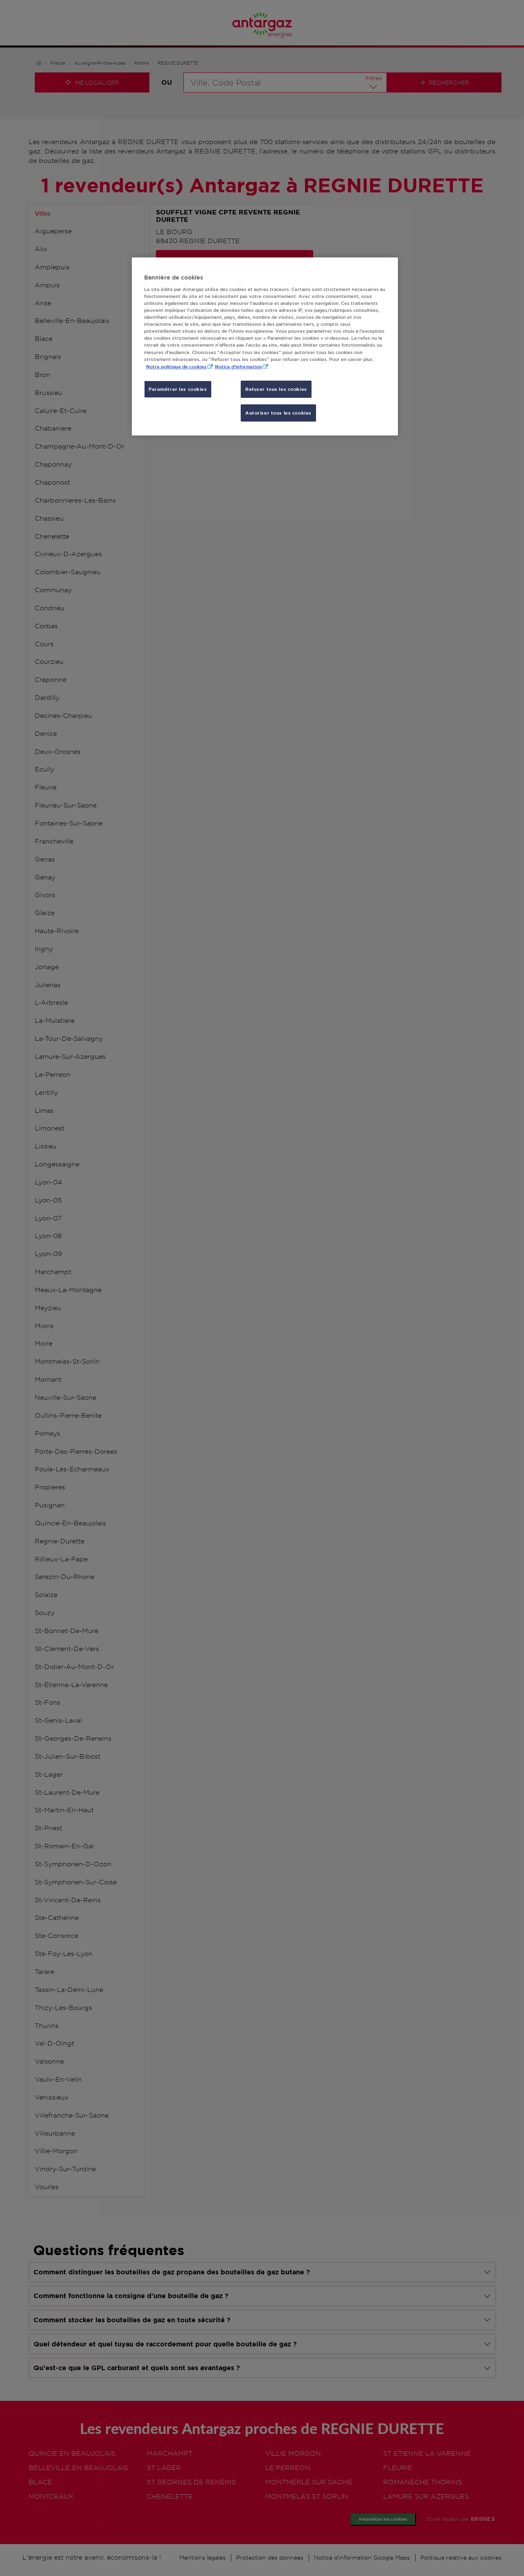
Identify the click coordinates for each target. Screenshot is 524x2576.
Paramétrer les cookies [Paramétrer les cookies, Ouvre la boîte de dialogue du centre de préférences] (178, 389)
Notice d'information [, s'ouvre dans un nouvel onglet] (238, 366)
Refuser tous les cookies (276, 389)
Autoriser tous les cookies (278, 412)
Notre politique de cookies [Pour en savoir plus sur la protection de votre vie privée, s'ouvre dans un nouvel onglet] (176, 366)
